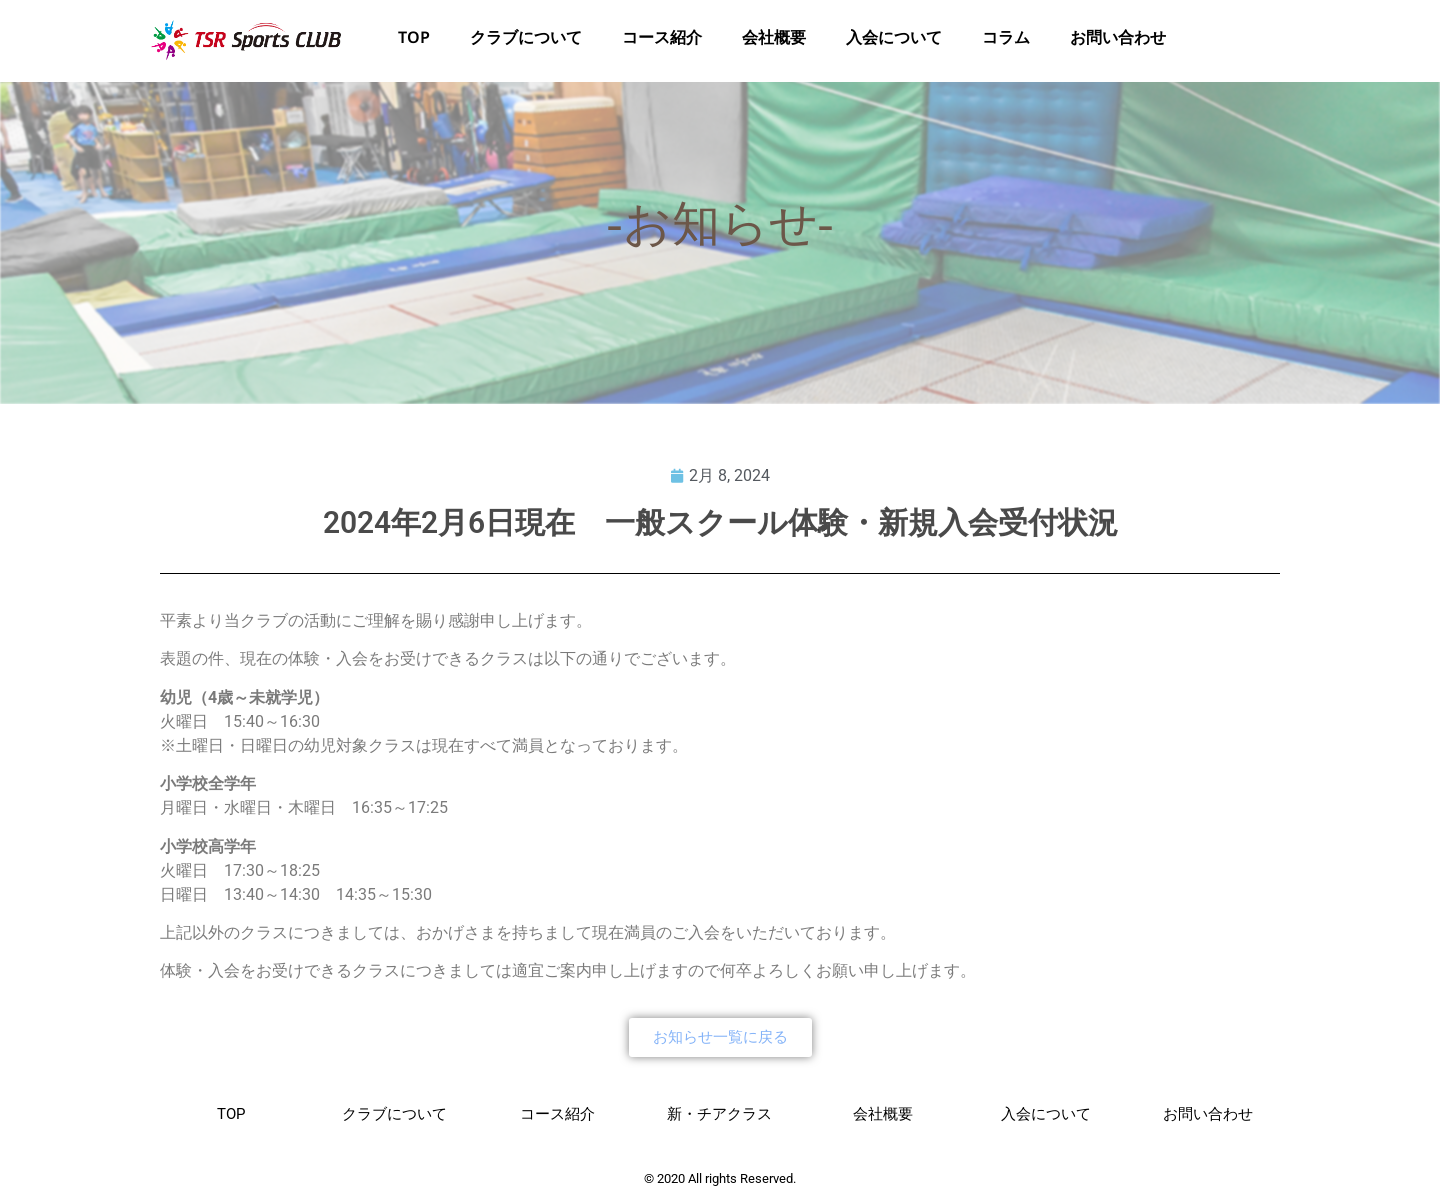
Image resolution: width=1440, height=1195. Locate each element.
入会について (894, 41)
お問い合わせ (1118, 41)
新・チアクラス (719, 1114)
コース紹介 (662, 41)
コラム (1006, 41)
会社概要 (774, 41)
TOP (414, 41)
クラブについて (526, 41)
